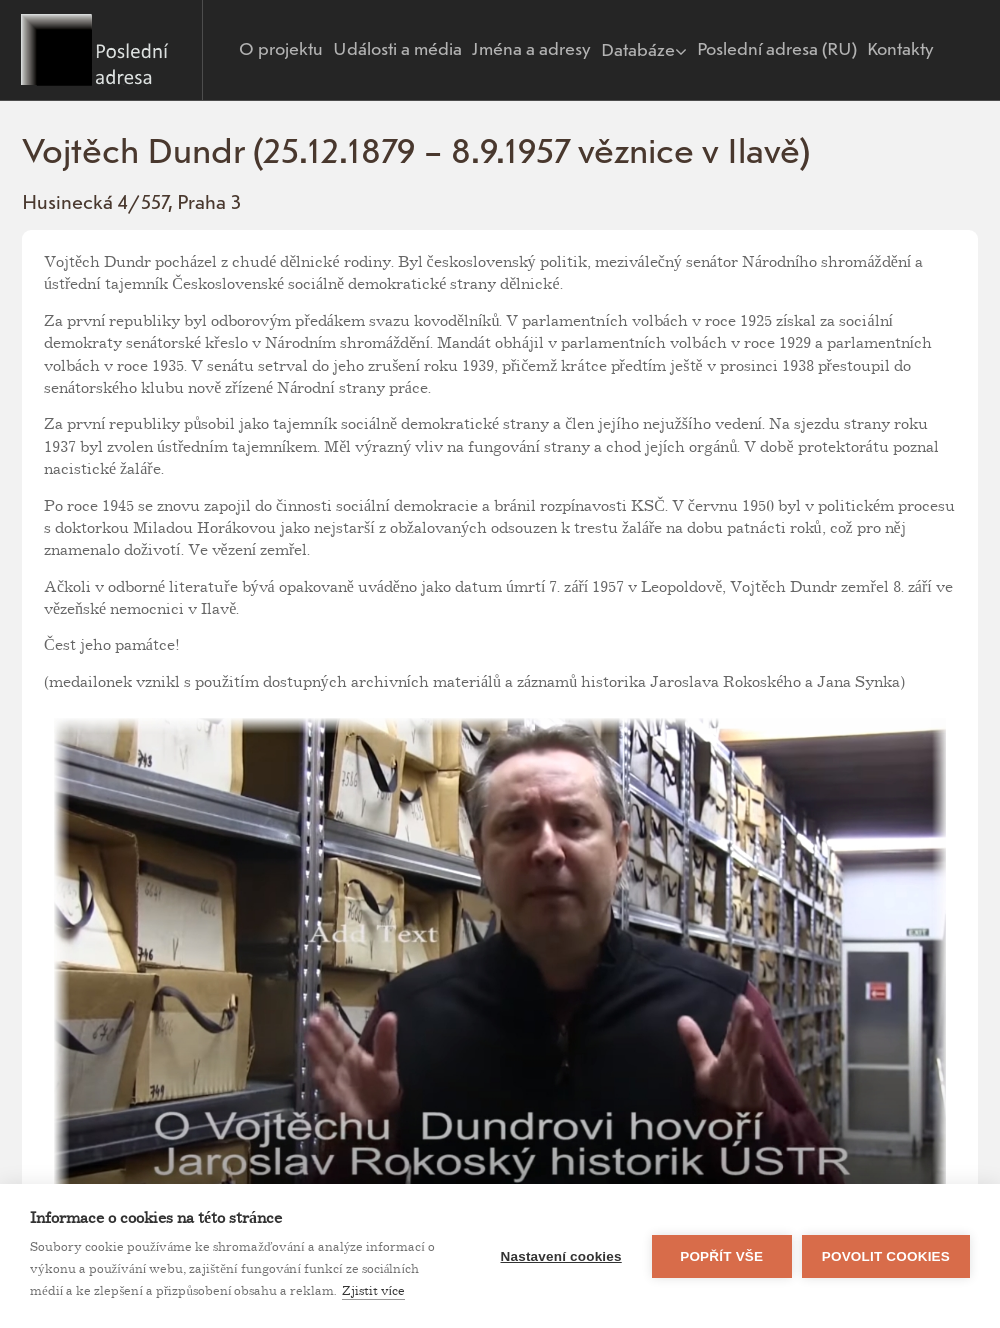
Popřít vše (721, 1256)
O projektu (281, 50)
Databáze (644, 51)
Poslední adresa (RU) (777, 50)
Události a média (397, 50)
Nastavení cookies (561, 1256)
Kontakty (900, 50)
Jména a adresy (531, 50)
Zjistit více (374, 1291)
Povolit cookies (886, 1256)
